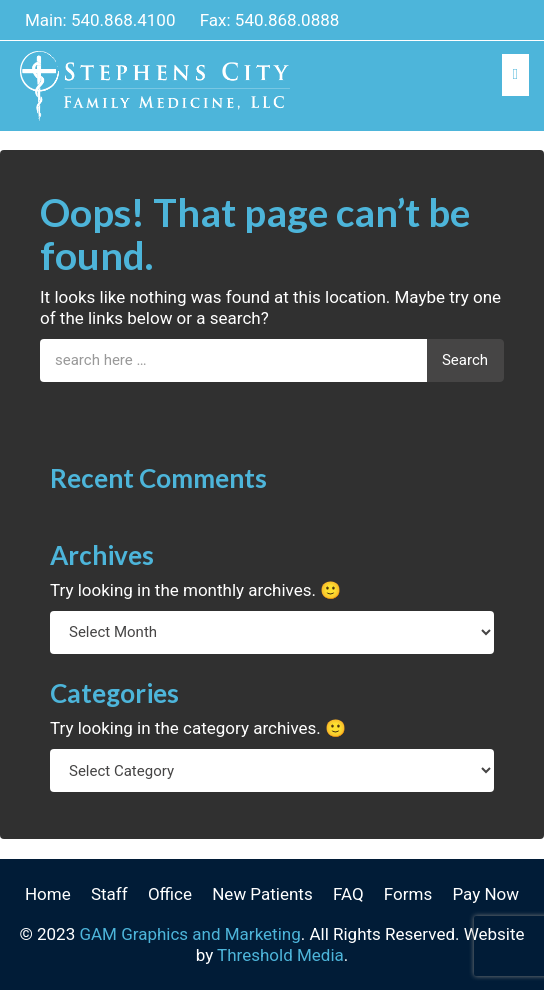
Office (170, 894)
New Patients (262, 894)
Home (48, 894)
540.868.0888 (287, 20)
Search (465, 360)
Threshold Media (280, 955)
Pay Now (485, 894)
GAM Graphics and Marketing (189, 934)
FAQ (348, 894)
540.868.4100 (123, 20)
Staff (109, 894)
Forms (408, 894)
